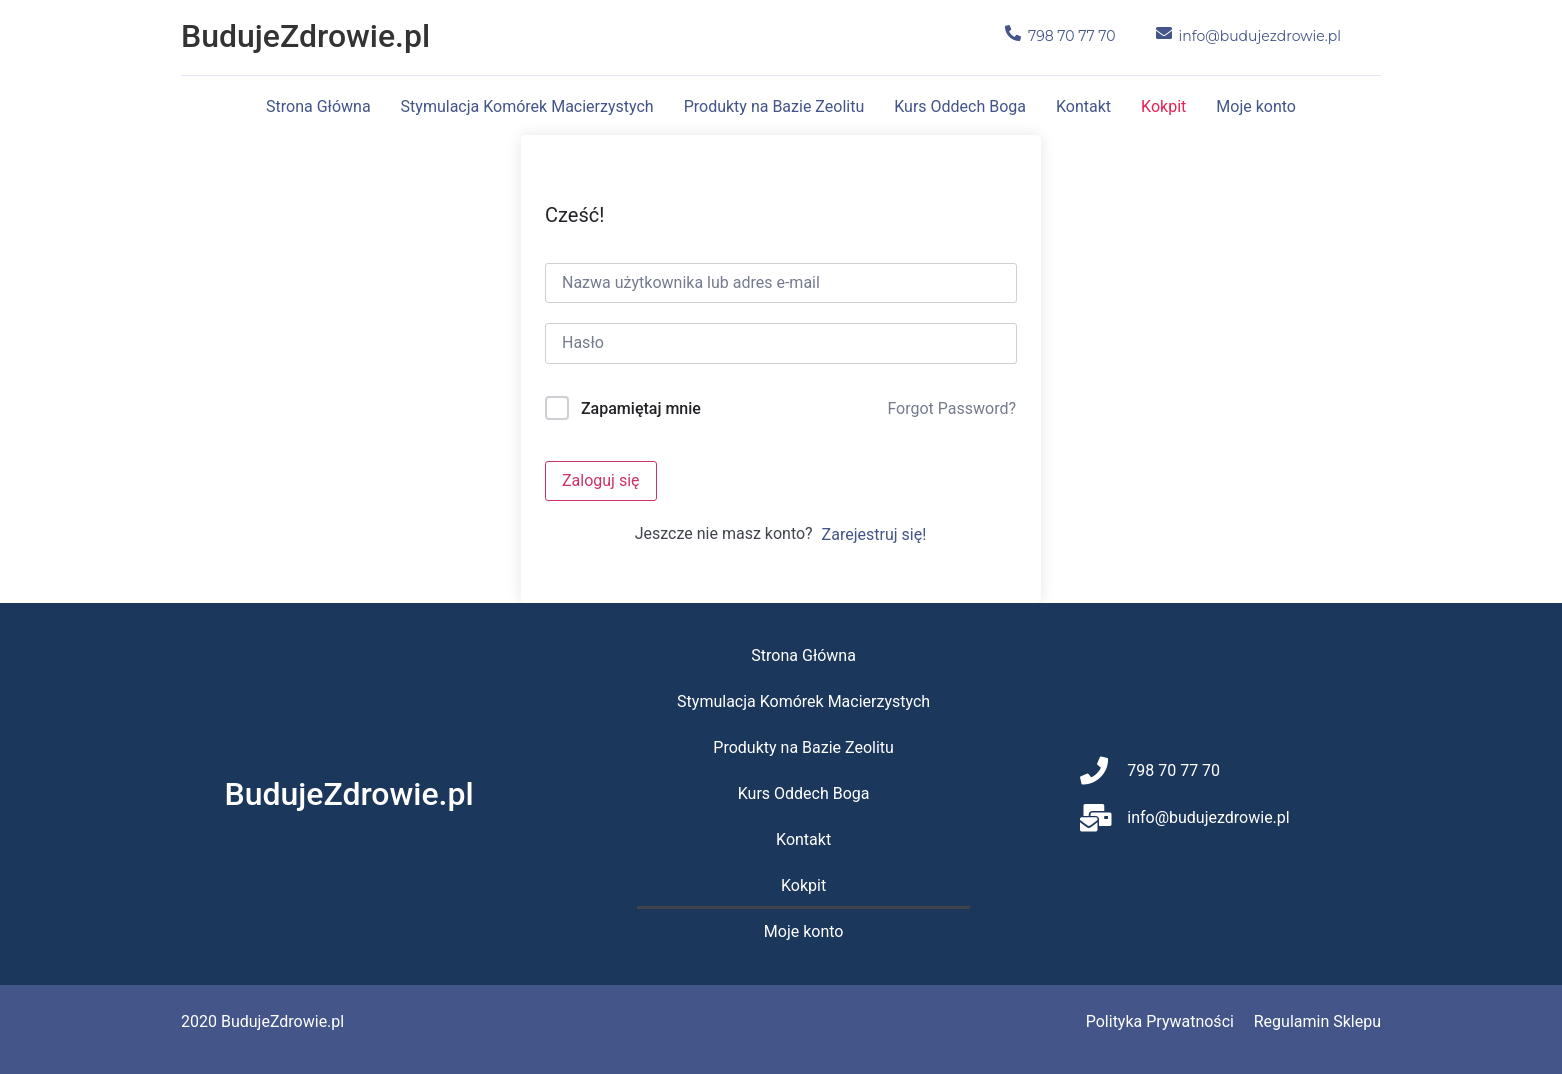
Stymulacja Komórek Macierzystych (527, 106)
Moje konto (1256, 106)
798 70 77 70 (1072, 36)
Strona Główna (318, 106)
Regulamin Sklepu (1317, 1021)
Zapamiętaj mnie (641, 408)
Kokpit (1163, 106)
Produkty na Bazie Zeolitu (774, 106)
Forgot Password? (951, 408)
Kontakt (1083, 106)
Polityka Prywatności (1160, 1021)
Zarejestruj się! (874, 534)
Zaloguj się (601, 480)
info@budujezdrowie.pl (1260, 36)
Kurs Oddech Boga (960, 106)
